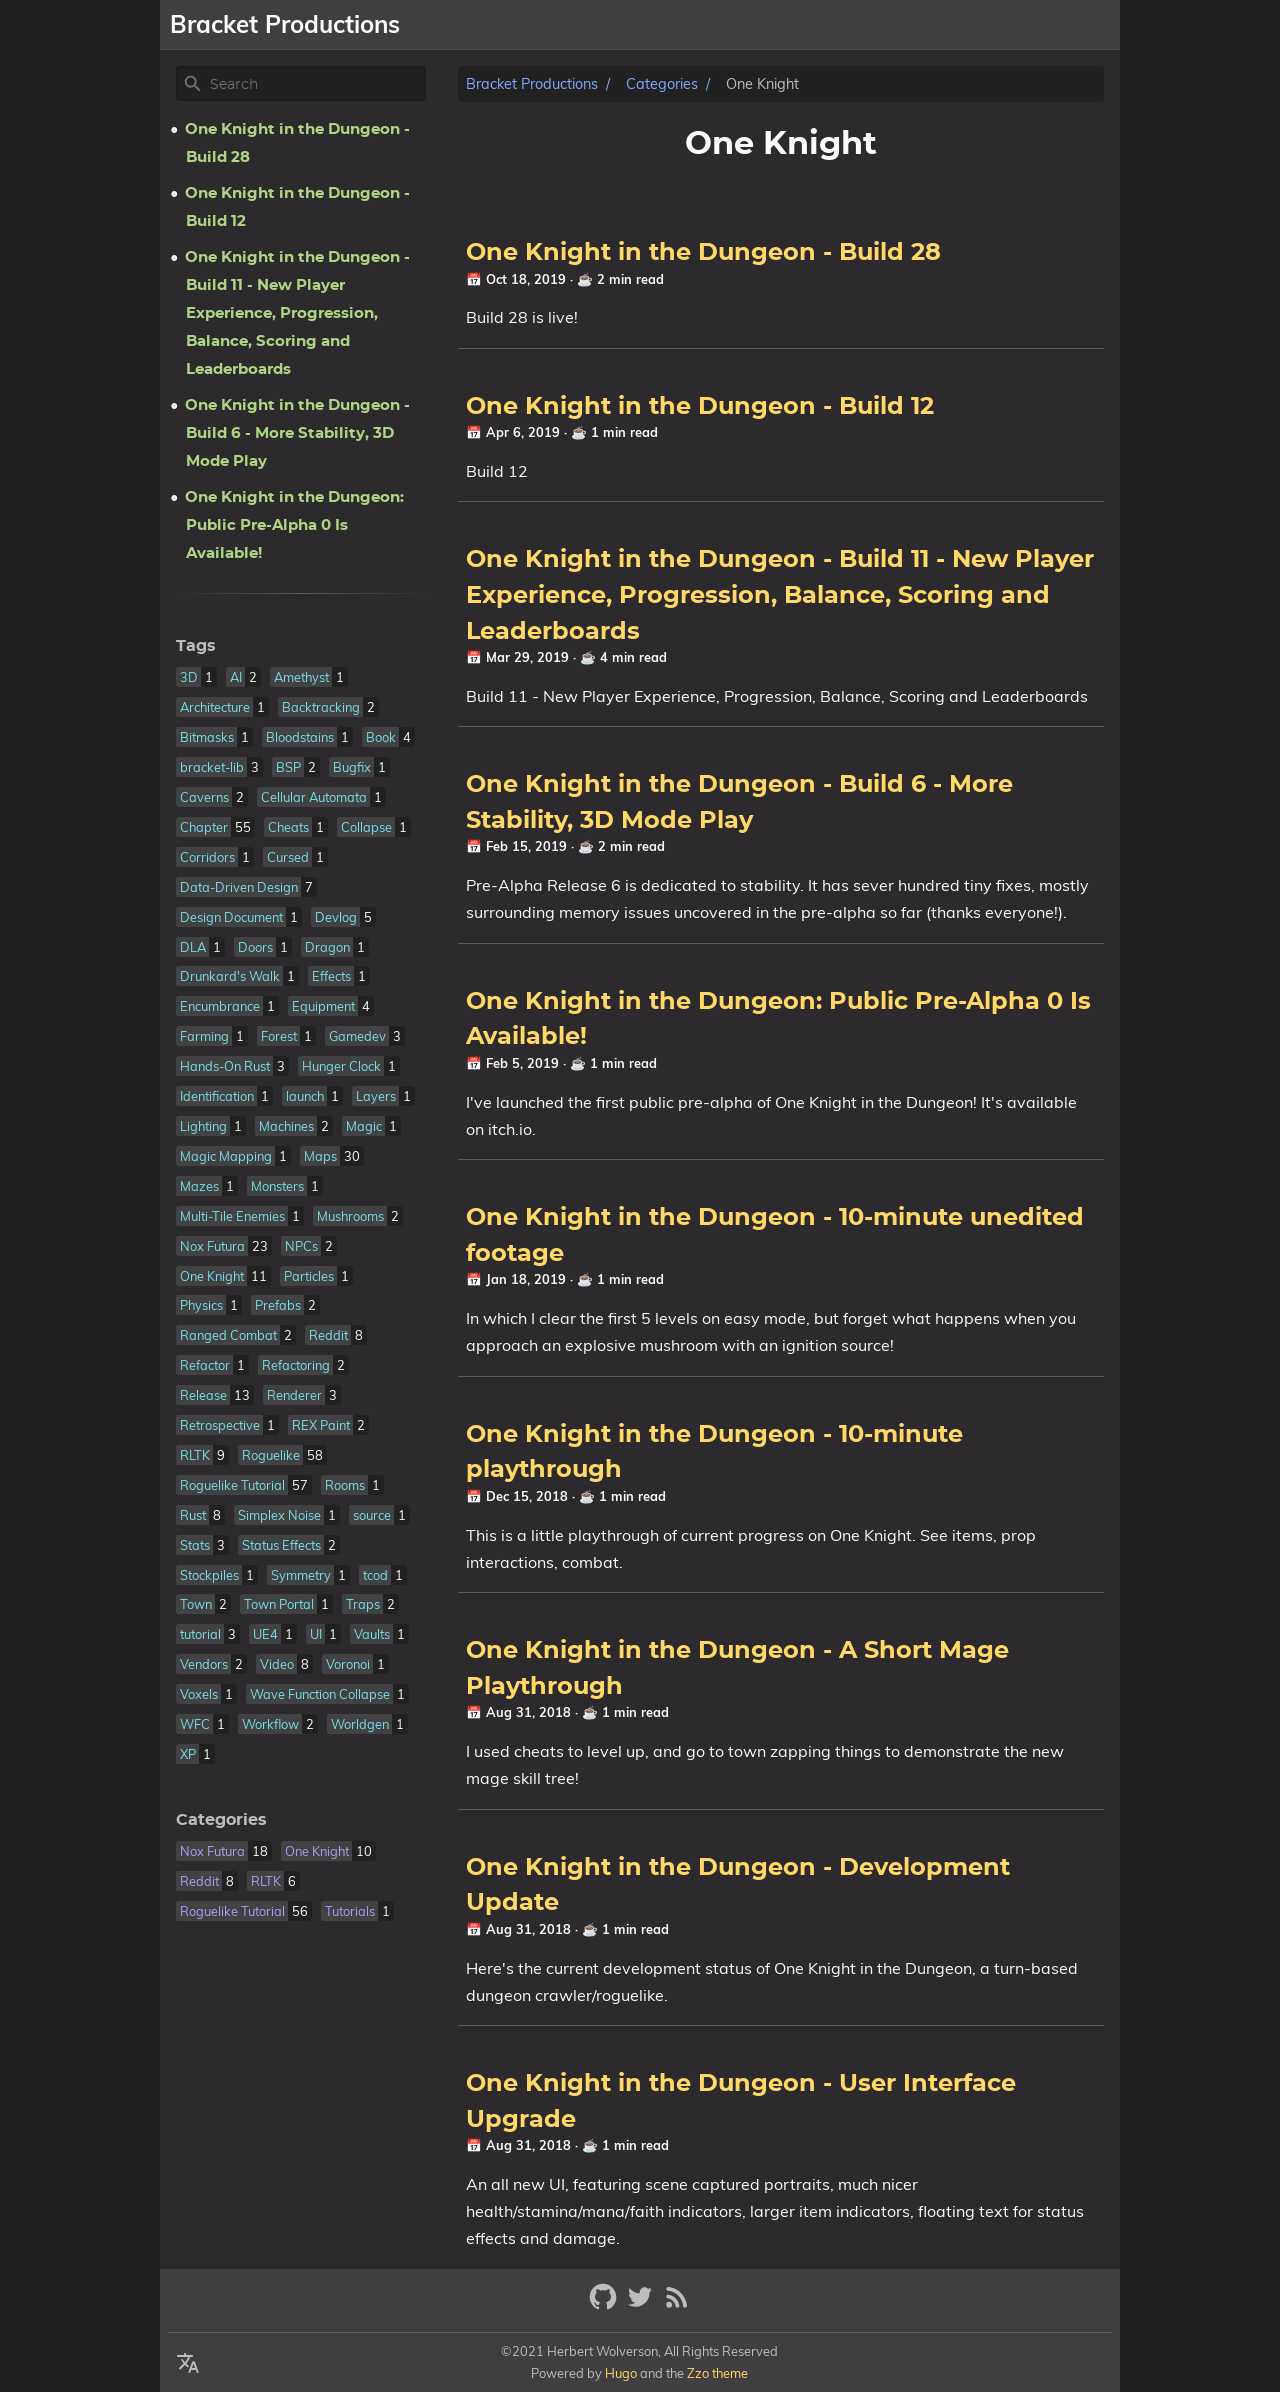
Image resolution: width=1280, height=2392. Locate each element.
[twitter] (642, 2305)
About (754, 25)
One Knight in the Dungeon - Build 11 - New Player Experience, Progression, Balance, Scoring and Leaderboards (780, 595)
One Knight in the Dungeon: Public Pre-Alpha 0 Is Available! (294, 525)
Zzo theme (717, 2373)
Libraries (907, 25)
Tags (196, 646)
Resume (994, 25)
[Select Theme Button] (696, 25)
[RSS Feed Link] (677, 2305)
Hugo (621, 2373)
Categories (662, 84)
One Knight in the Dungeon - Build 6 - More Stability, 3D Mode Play (297, 433)
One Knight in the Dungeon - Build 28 (703, 253)
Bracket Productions (532, 84)
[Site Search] (316, 84)
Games (825, 25)
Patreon (1078, 25)
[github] (605, 2305)
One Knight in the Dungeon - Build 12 (700, 407)
